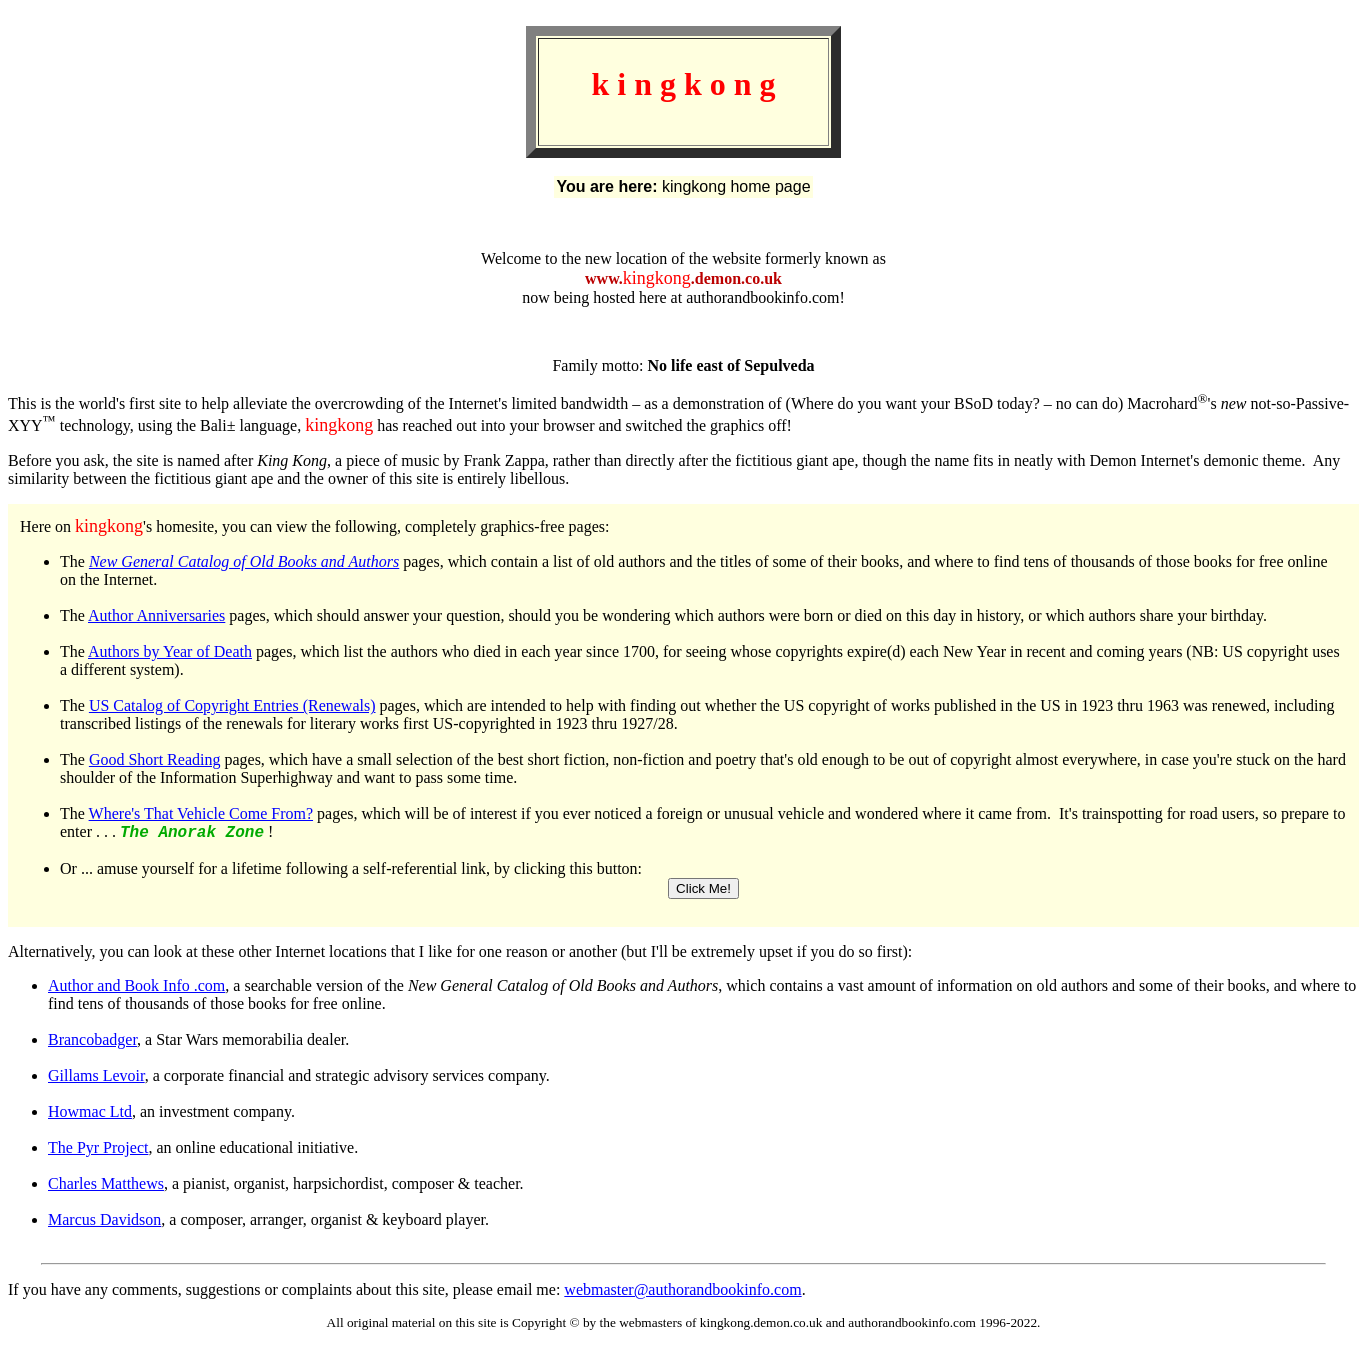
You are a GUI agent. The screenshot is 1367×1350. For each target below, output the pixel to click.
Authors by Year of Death (170, 651)
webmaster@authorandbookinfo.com (682, 1292)
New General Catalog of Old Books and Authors (244, 561)
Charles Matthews (106, 1186)
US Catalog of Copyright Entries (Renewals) (232, 705)
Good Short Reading (155, 759)
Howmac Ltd (90, 1114)
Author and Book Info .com (136, 988)
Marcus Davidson (104, 1222)
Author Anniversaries (156, 615)
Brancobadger (92, 1042)
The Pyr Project (98, 1150)
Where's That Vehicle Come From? (201, 813)
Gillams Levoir (96, 1078)
